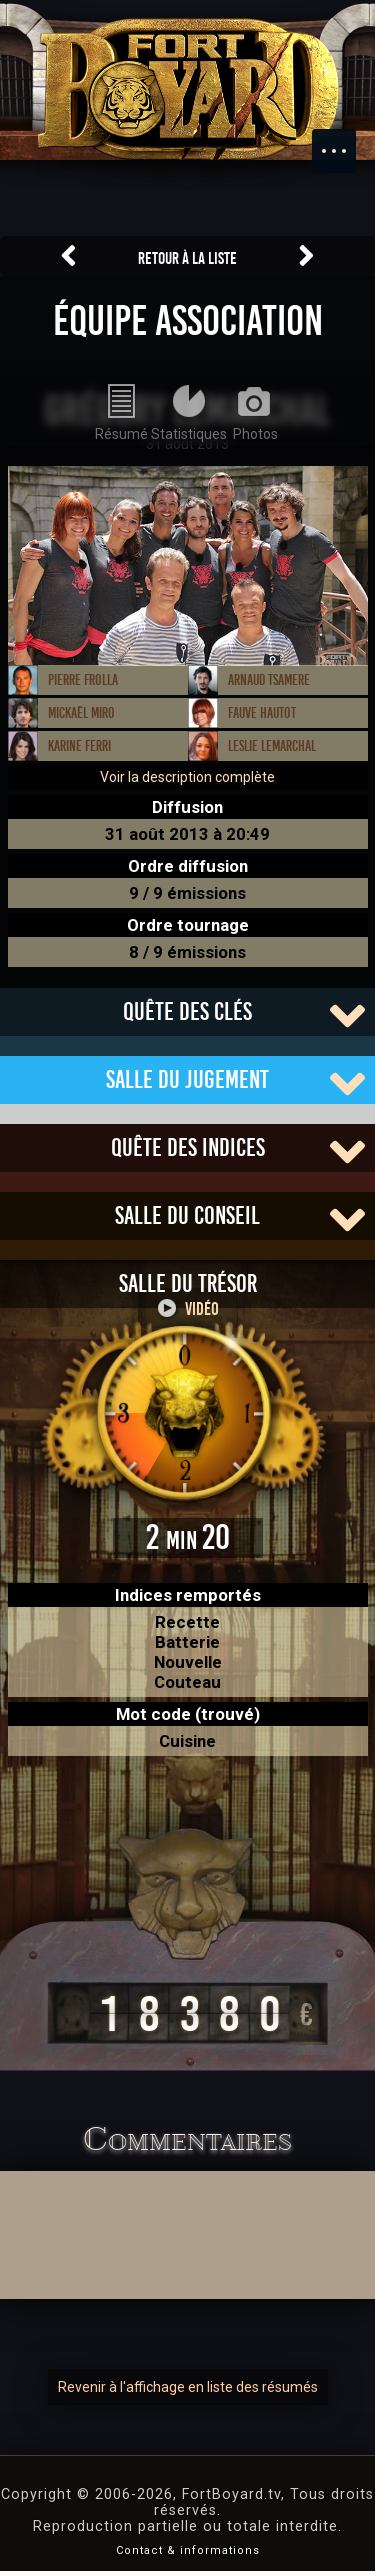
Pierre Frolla (83, 680)
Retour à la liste (187, 258)
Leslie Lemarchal (272, 746)
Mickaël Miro (81, 713)
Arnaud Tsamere (269, 680)
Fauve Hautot (262, 713)
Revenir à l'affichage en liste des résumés (188, 2387)
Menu (344, 141)
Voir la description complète (187, 777)
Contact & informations (188, 2550)
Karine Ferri (79, 746)
